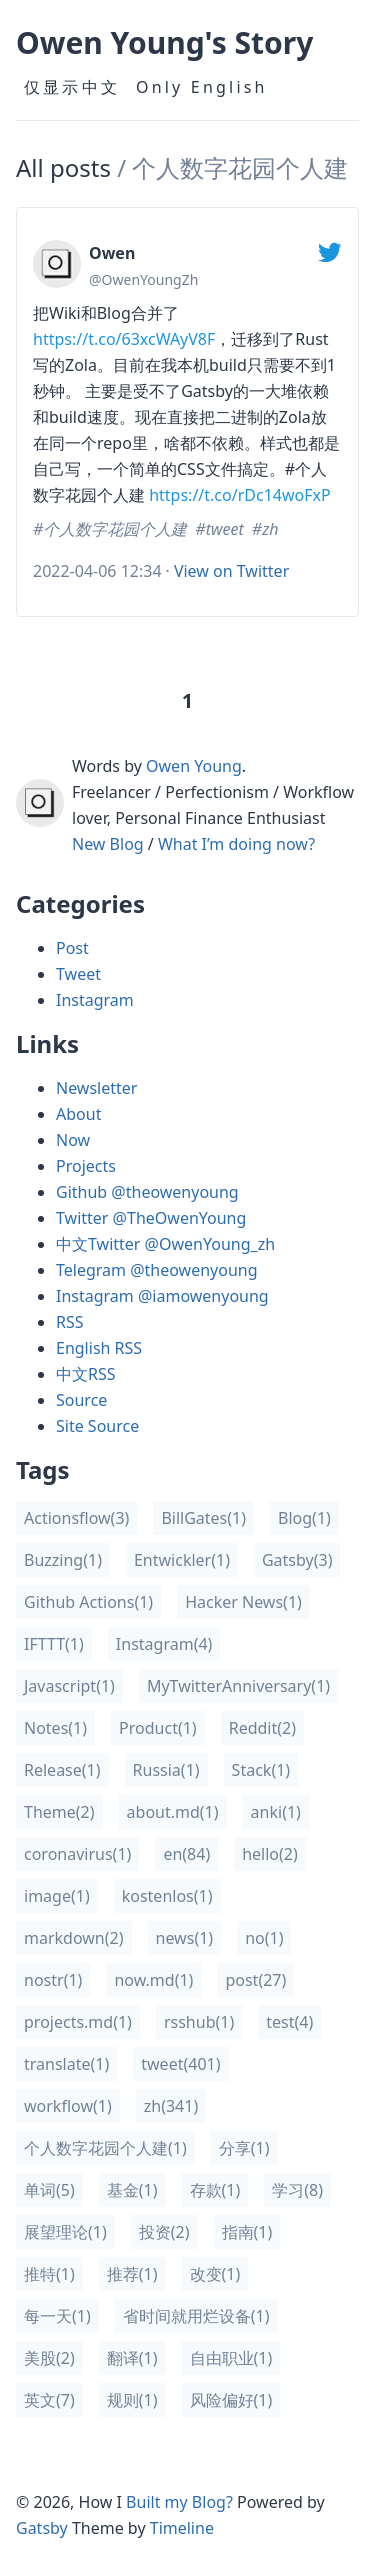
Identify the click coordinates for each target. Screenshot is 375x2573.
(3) (76, 1518)
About (78, 1114)
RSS (70, 1322)
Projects (86, 1166)
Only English (202, 87)
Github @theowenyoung (147, 1192)
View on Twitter (231, 571)
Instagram (95, 1000)
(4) (164, 1644)
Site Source (97, 1426)
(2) (262, 1728)
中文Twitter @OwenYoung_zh (165, 1244)
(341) (171, 2106)
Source (81, 1400)
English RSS (99, 1348)
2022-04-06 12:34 (97, 571)
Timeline (182, 2528)
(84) (186, 1854)
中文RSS (86, 1374)
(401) (180, 2064)
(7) (49, 2400)
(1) (203, 1518)
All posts (63, 167)
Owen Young (194, 766)
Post (72, 948)
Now (73, 1140)
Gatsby (42, 2528)
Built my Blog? (179, 2502)
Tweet (78, 974)
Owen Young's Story (164, 42)
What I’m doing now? (236, 844)
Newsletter (96, 1088)
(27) (255, 1980)
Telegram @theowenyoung (157, 1270)
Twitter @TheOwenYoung (151, 1218)
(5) (49, 2190)
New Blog (108, 844)
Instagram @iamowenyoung (162, 1296)
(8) (297, 2190)
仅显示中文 (72, 87)
